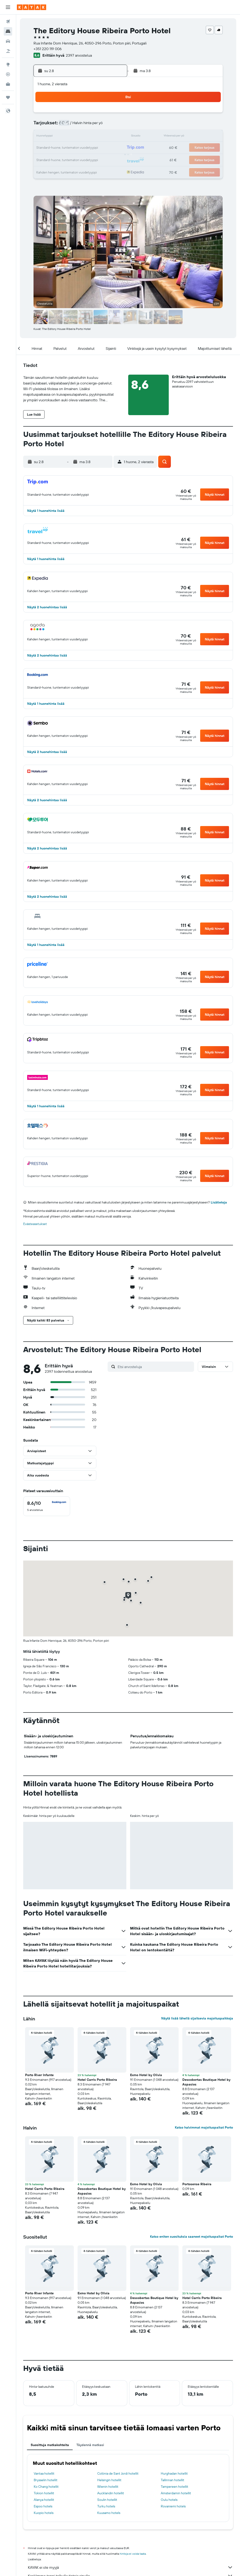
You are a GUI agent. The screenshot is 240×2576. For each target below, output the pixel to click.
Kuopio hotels (43, 2513)
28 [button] (90, 159)
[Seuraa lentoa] (8, 74)
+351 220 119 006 (48, 48)
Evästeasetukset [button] (35, 1224)
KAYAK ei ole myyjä (130, 2567)
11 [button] (56, 136)
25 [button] (56, 159)
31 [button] (45, 170)
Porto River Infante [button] (39, 2075)
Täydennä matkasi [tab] (90, 2445)
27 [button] (79, 159)
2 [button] (112, 114)
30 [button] (112, 159)
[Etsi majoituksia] (8, 31)
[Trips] (8, 97)
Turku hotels (106, 2506)
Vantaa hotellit (44, 2473)
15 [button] (101, 136)
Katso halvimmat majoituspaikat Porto (204, 2127)
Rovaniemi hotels (173, 2506)
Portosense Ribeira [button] (196, 2184)
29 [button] (101, 159)
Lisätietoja (219, 1202)
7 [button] (90, 125)
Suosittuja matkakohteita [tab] (50, 2445)
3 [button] (45, 125)
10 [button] (45, 136)
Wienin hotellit (107, 2486)
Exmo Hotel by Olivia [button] (146, 2075)
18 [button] (56, 148)
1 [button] (101, 114)
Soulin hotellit (107, 2500)
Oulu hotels (169, 2500)
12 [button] (67, 136)
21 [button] (90, 148)
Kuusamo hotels (108, 2513)
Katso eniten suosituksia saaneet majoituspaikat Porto (191, 2236)
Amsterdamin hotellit (176, 2493)
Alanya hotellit (44, 2500)
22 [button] (101, 148)
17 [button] (44, 148)
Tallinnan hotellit (172, 2480)
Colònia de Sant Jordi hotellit (118, 2473)
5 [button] (67, 125)
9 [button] (112, 125)
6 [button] (79, 125)
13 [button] (78, 136)
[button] (8, 7)
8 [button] (101, 125)
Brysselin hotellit (45, 2480)
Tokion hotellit (44, 2493)
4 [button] (56, 125)
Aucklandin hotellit (110, 2493)
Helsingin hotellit (109, 2480)
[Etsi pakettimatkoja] (8, 51)
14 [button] (90, 136)
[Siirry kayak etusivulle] (31, 7)
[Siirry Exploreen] (8, 64)
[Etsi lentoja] (8, 21)
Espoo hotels (43, 2506)
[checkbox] (46, 1506)
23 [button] (112, 148)
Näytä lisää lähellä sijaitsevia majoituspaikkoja (197, 2018)
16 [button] (112, 136)
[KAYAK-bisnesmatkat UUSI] (8, 84)
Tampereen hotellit (174, 2486)
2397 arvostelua (79, 55)
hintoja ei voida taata (133, 2553)
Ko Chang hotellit (46, 2486)
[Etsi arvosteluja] (155, 1366)
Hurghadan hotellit (174, 2473)
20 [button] (78, 148)
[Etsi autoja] (8, 41)
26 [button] (67, 159)
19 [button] (67, 148)
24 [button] (45, 159)
